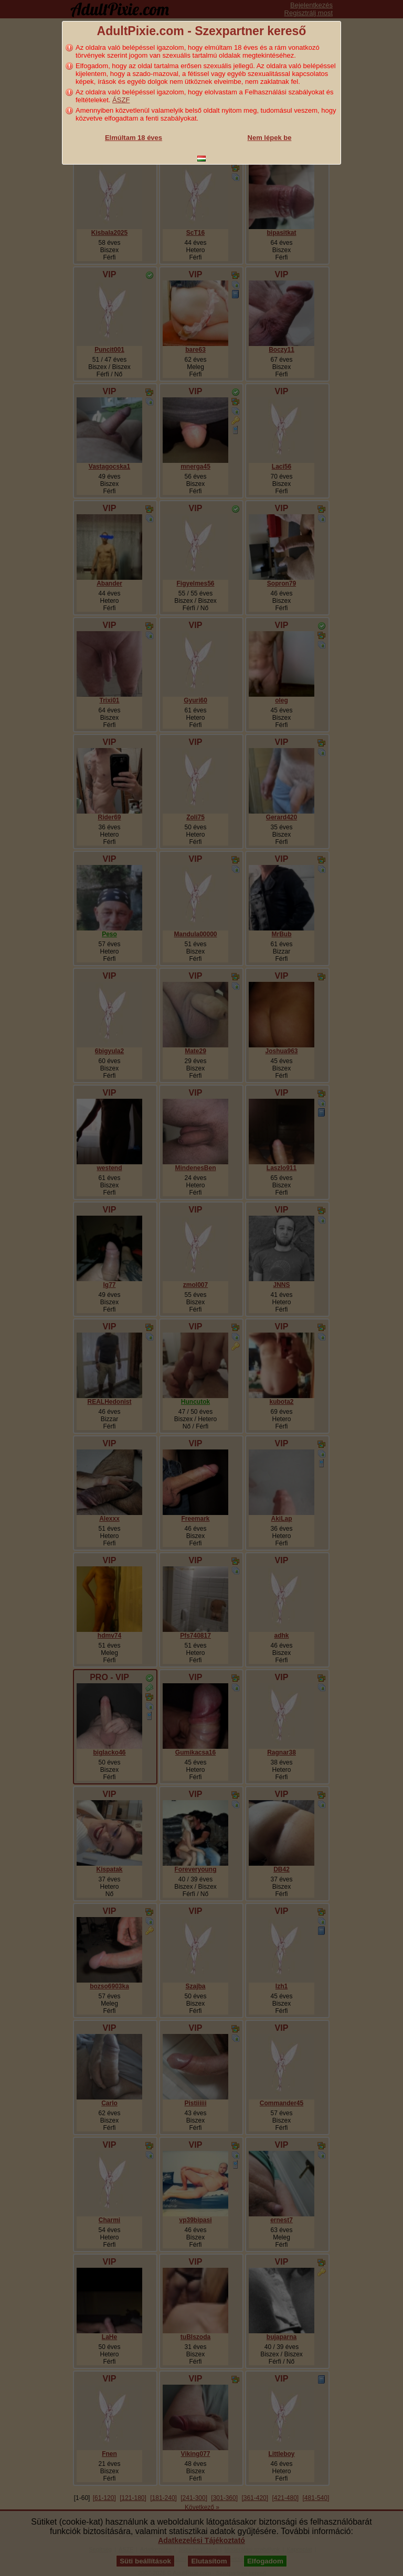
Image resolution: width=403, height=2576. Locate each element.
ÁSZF (121, 100)
